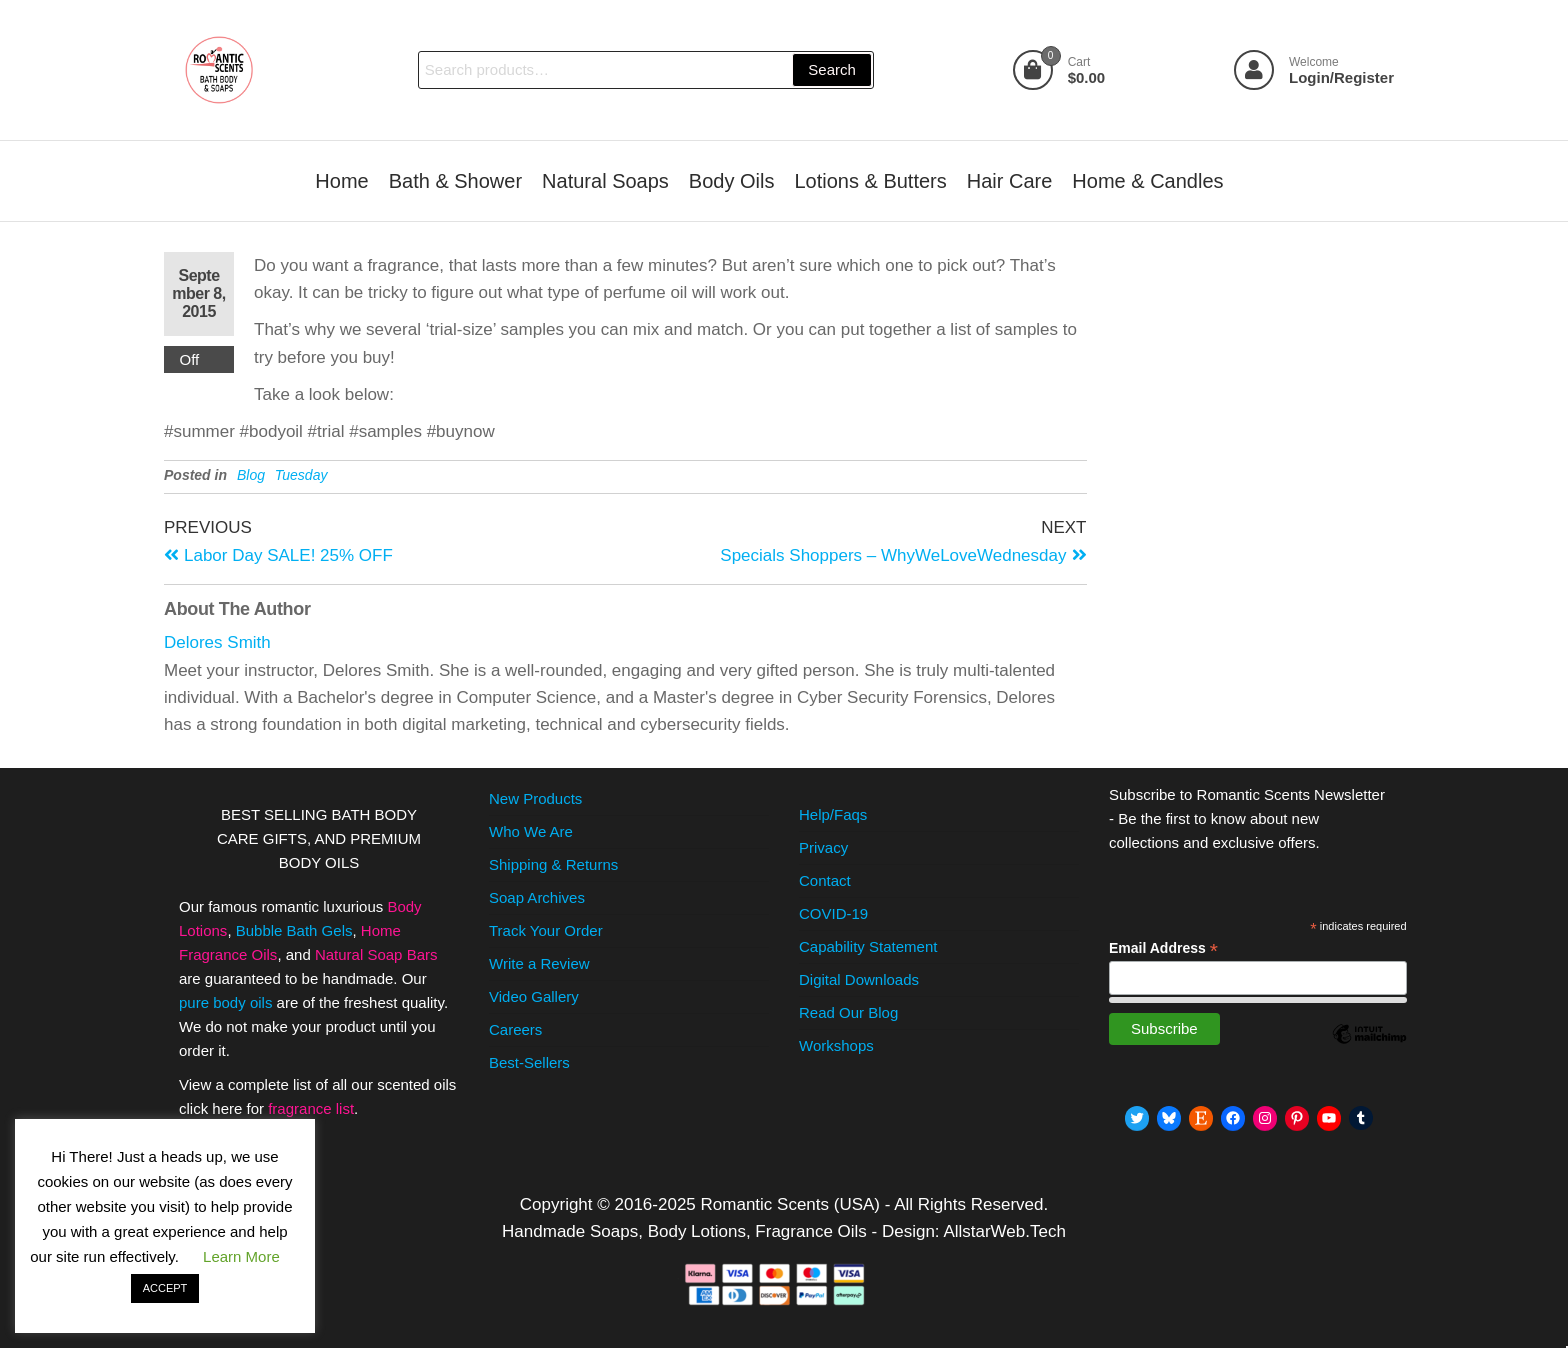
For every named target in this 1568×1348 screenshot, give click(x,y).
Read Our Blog (848, 1012)
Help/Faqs (833, 814)
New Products (535, 798)
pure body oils (225, 1002)
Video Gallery (534, 996)
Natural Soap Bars (376, 954)
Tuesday (301, 475)
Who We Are (531, 831)
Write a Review (539, 963)
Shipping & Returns (553, 864)
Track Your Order (546, 930)
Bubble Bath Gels (294, 930)
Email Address (1163, 948)
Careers (515, 1029)
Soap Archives (537, 897)
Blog (251, 475)
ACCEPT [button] (165, 1288)
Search (832, 69)
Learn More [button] (241, 1256)
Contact (825, 880)
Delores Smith (217, 642)
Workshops (836, 1045)
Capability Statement (868, 946)
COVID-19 (833, 913)
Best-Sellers (529, 1062)
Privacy (823, 847)
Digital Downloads (859, 979)
